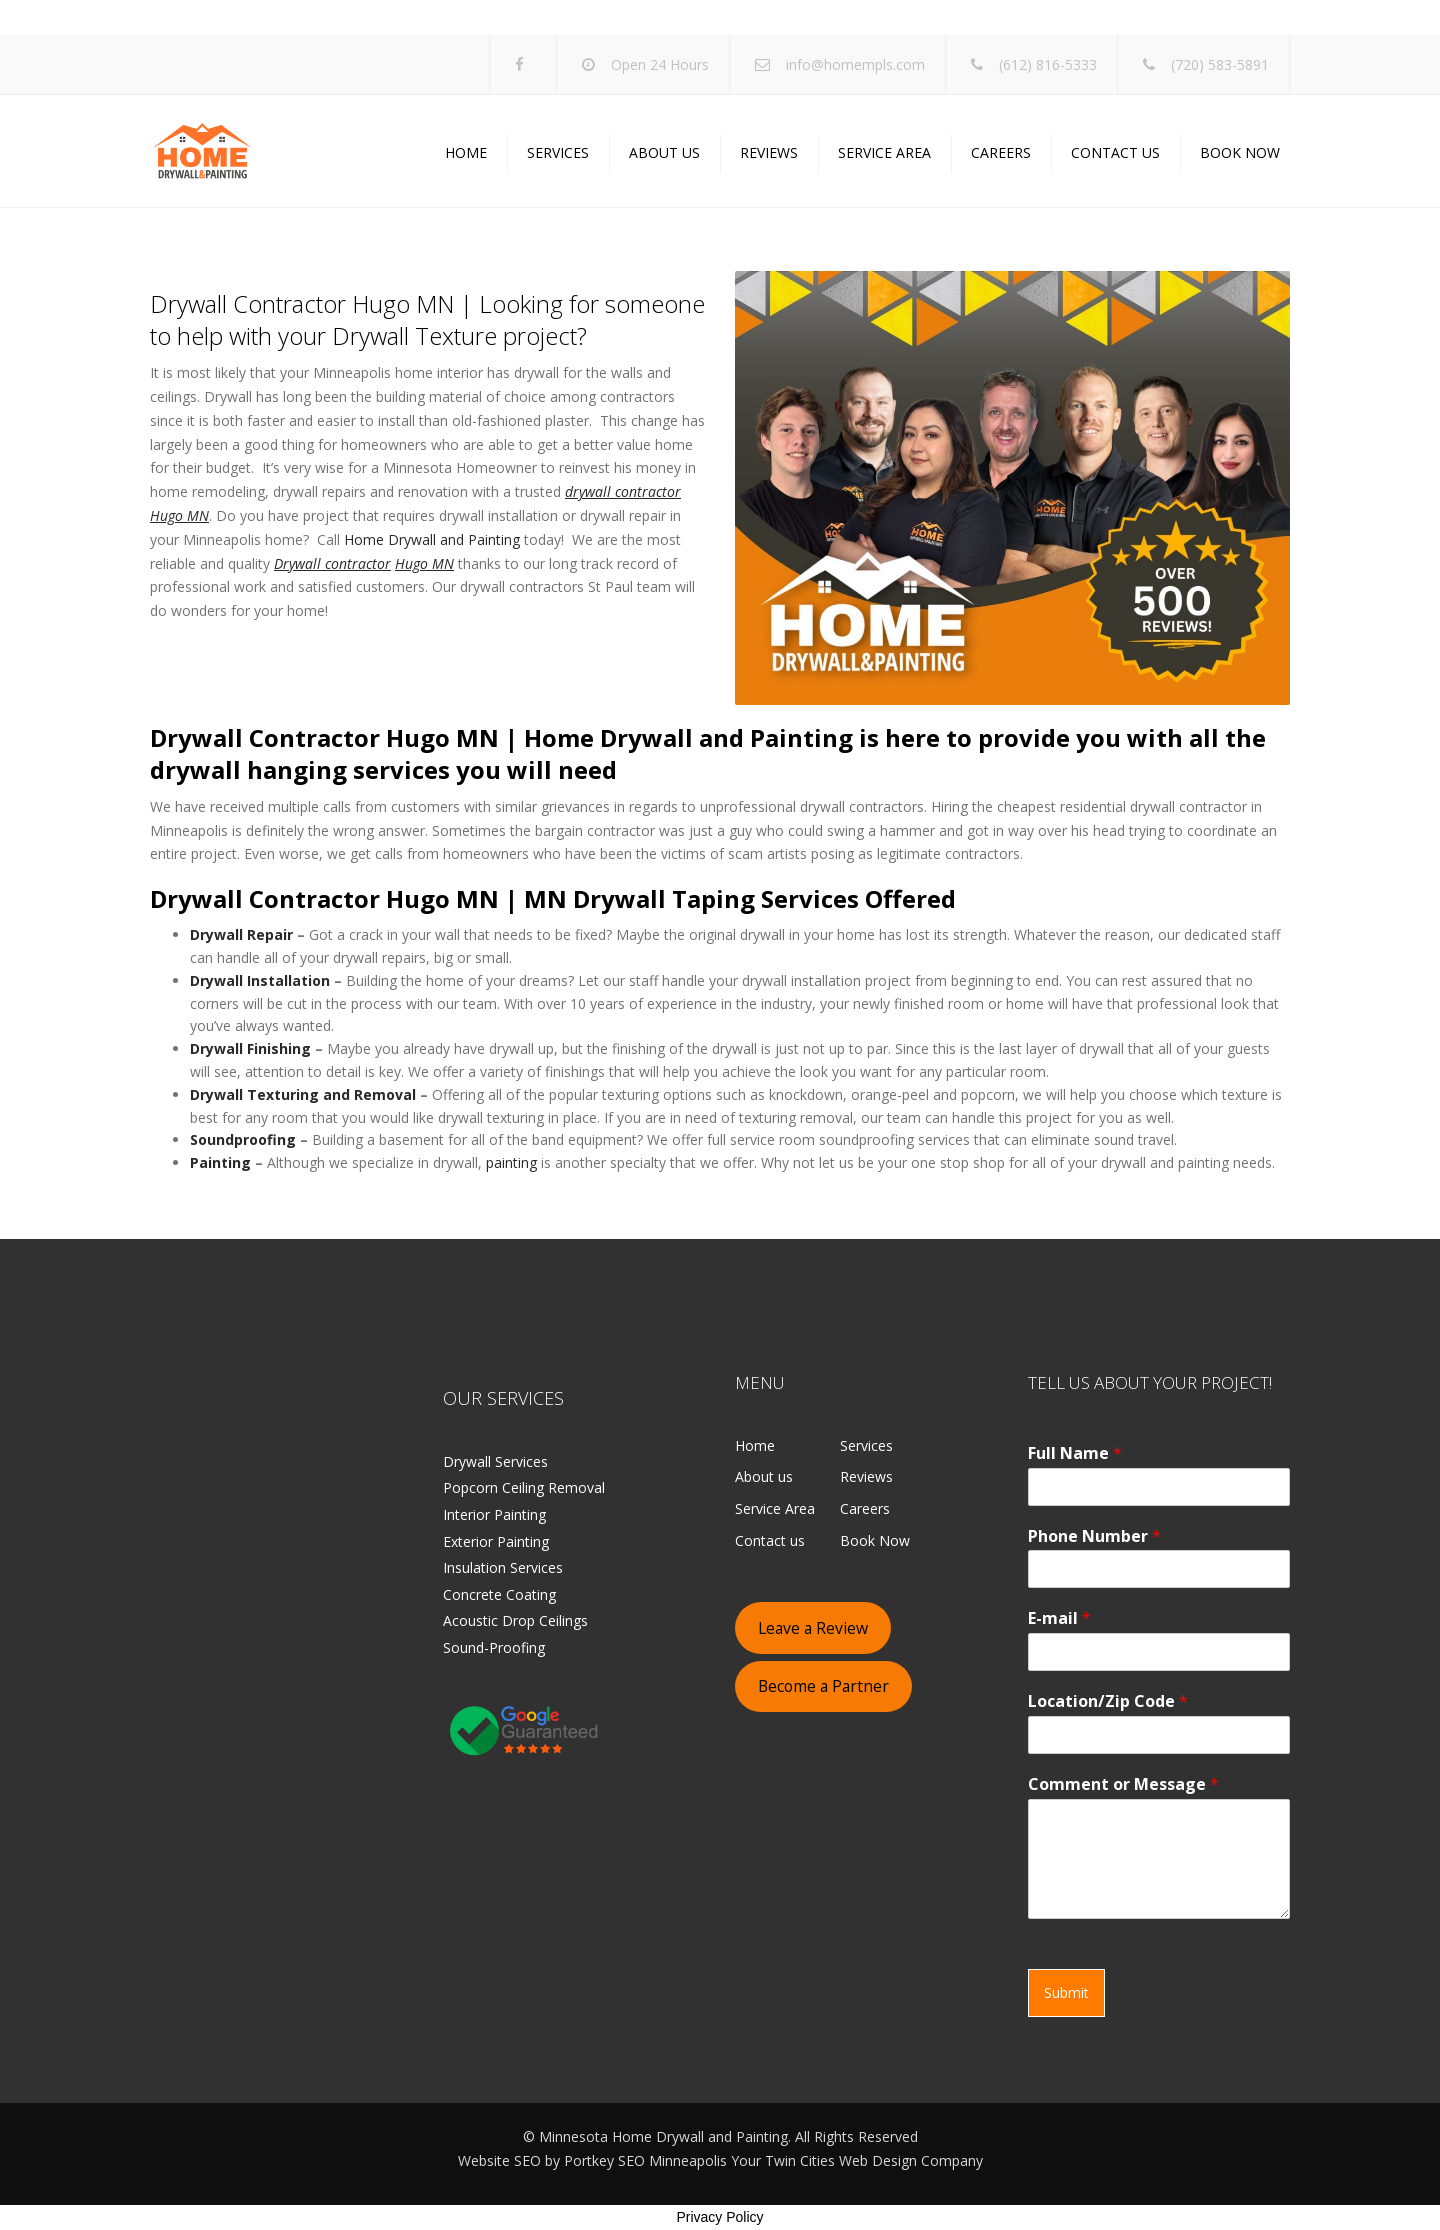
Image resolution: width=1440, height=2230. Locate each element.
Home (466, 152)
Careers (1001, 152)
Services (558, 152)
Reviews (769, 152)
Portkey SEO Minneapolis (645, 2160)
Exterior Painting (496, 1541)
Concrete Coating (499, 1594)
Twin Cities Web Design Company (874, 2160)
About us (664, 152)
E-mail (1059, 1618)
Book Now (1240, 152)
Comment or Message (1123, 1784)
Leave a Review (813, 1628)
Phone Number (1094, 1536)
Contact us (1115, 152)
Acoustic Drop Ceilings (515, 1620)
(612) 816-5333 (1048, 64)
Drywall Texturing (254, 1094)
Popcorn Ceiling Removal (524, 1487)
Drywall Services (495, 1461)
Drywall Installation (260, 980)
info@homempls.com (855, 64)
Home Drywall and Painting (432, 539)
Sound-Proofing (494, 1647)
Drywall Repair (241, 934)
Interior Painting (494, 1514)
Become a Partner (823, 1686)
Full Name (1075, 1453)
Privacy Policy (719, 2217)
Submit (1066, 1992)
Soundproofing (243, 1139)
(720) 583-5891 (1220, 64)
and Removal (369, 1094)
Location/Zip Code (1108, 1701)
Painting (220, 1162)
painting (511, 1162)
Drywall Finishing (250, 1048)
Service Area (884, 152)
